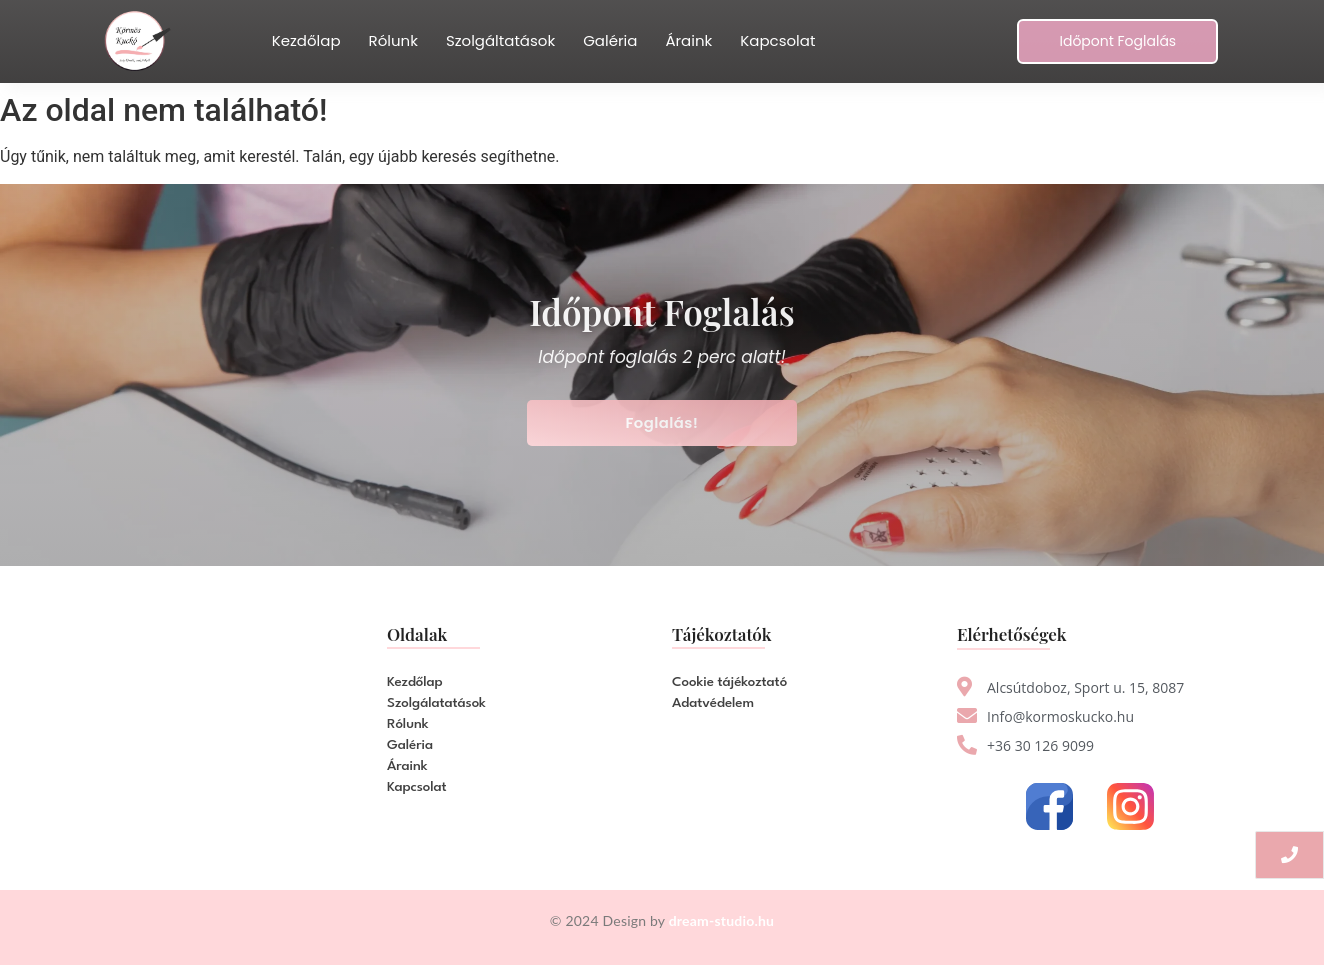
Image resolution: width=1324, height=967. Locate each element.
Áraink (688, 40)
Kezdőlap (306, 40)
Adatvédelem (713, 703)
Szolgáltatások (500, 40)
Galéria (610, 40)
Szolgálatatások (436, 703)
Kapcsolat (777, 40)
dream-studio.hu (721, 920)
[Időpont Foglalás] (1117, 41)
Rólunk (393, 40)
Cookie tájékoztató (729, 682)
